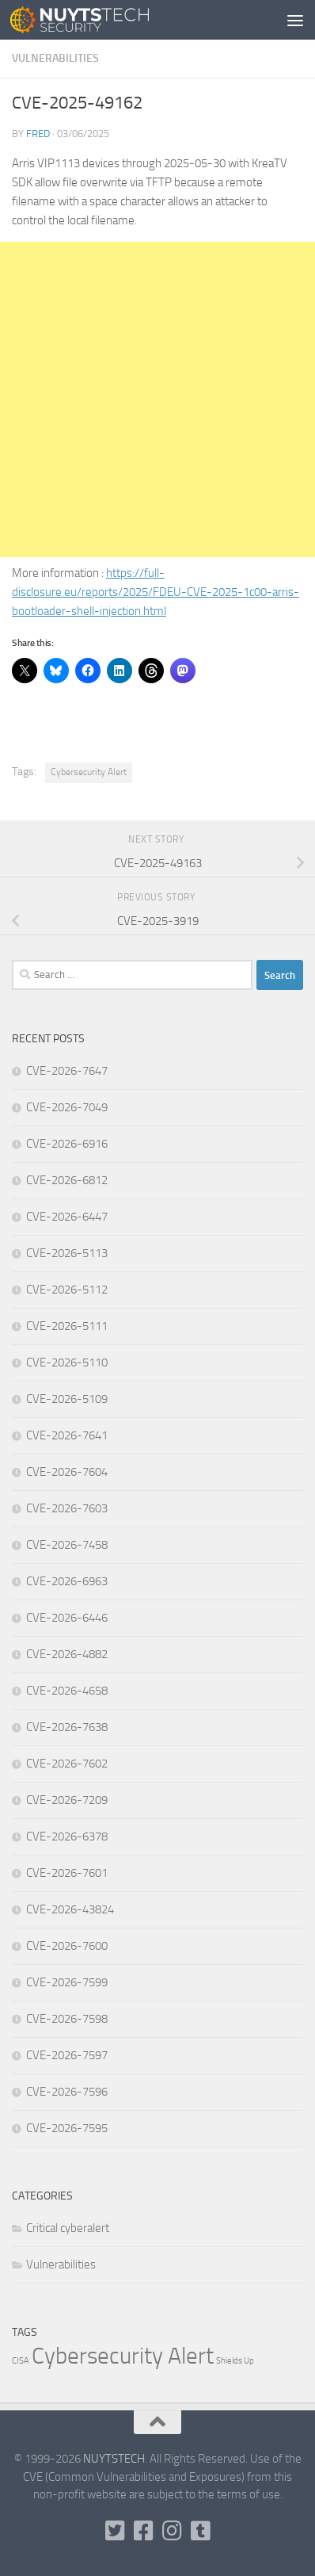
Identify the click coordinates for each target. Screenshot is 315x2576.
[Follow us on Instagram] (172, 2531)
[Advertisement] (157, 399)
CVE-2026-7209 (67, 1800)
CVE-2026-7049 (67, 1107)
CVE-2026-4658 (67, 1691)
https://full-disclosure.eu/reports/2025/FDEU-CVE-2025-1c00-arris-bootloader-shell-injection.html (155, 592)
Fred (38, 134)
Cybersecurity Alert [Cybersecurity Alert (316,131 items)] (123, 2356)
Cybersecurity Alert (89, 772)
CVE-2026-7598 (67, 2019)
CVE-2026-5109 (67, 1399)
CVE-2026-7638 (67, 1727)
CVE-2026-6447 (67, 1217)
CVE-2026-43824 (70, 1909)
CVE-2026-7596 (67, 2092)
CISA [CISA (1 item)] (20, 2361)
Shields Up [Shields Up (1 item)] (235, 2361)
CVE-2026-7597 (67, 2055)
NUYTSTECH (114, 2459)
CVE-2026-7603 (67, 1508)
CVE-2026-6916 (67, 1144)
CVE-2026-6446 (67, 1618)
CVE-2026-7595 (67, 2128)
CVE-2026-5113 (67, 1253)
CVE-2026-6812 (67, 1180)
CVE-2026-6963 (67, 1581)
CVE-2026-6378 (67, 1836)
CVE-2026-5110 (67, 1362)
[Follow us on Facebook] (143, 2531)
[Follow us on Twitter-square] (115, 2531)
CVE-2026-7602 (67, 1763)
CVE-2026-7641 (67, 1435)
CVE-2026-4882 (67, 1654)
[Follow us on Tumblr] (200, 2531)
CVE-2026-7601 (67, 1873)
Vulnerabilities (55, 58)
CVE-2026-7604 (67, 1472)
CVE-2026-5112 (67, 1289)
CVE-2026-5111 (67, 1326)
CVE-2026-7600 (67, 1946)
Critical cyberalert (67, 2228)
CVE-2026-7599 (67, 1982)
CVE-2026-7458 (67, 1545)
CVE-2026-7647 (67, 1071)
